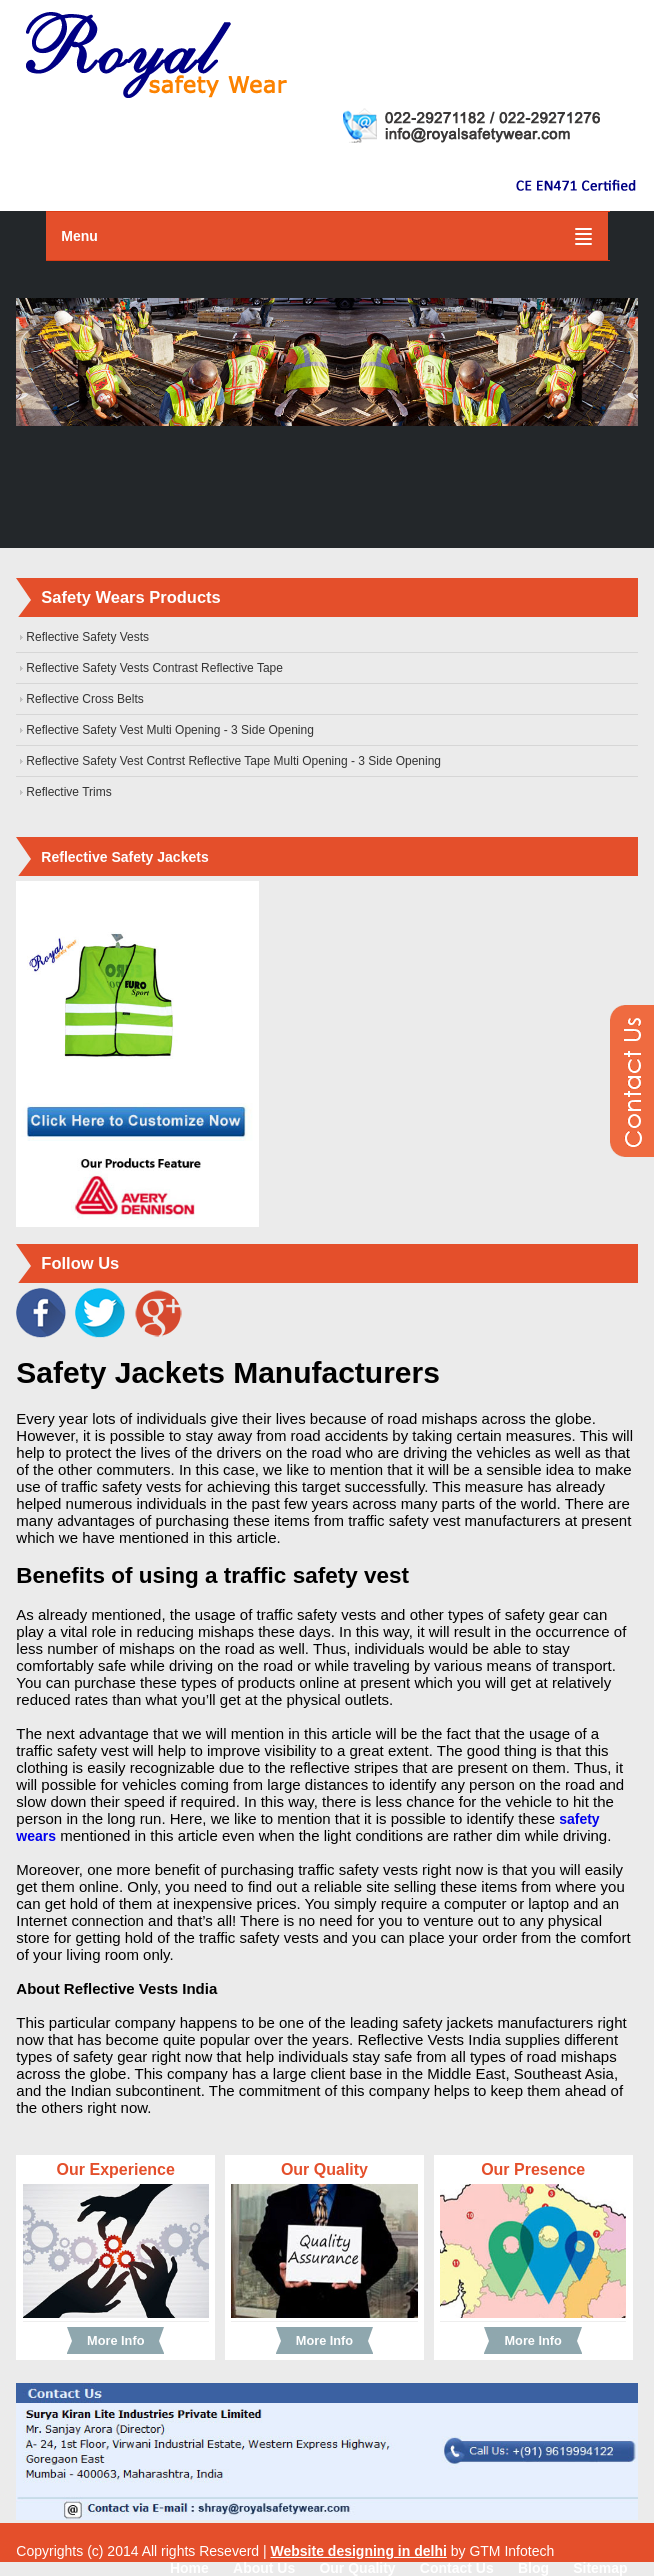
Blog (533, 2568)
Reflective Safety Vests (87, 637)
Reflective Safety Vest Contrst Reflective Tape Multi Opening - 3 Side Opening (233, 761)
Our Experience (116, 2169)
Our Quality (324, 2169)
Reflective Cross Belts (84, 699)
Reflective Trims (68, 792)
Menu (79, 236)
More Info (115, 2340)
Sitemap (600, 2568)
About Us (264, 2568)
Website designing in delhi (359, 2551)
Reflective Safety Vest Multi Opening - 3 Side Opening (170, 730)
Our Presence (533, 2169)
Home (189, 2568)
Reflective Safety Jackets (124, 857)
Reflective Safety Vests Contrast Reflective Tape (154, 668)
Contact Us (457, 2568)
